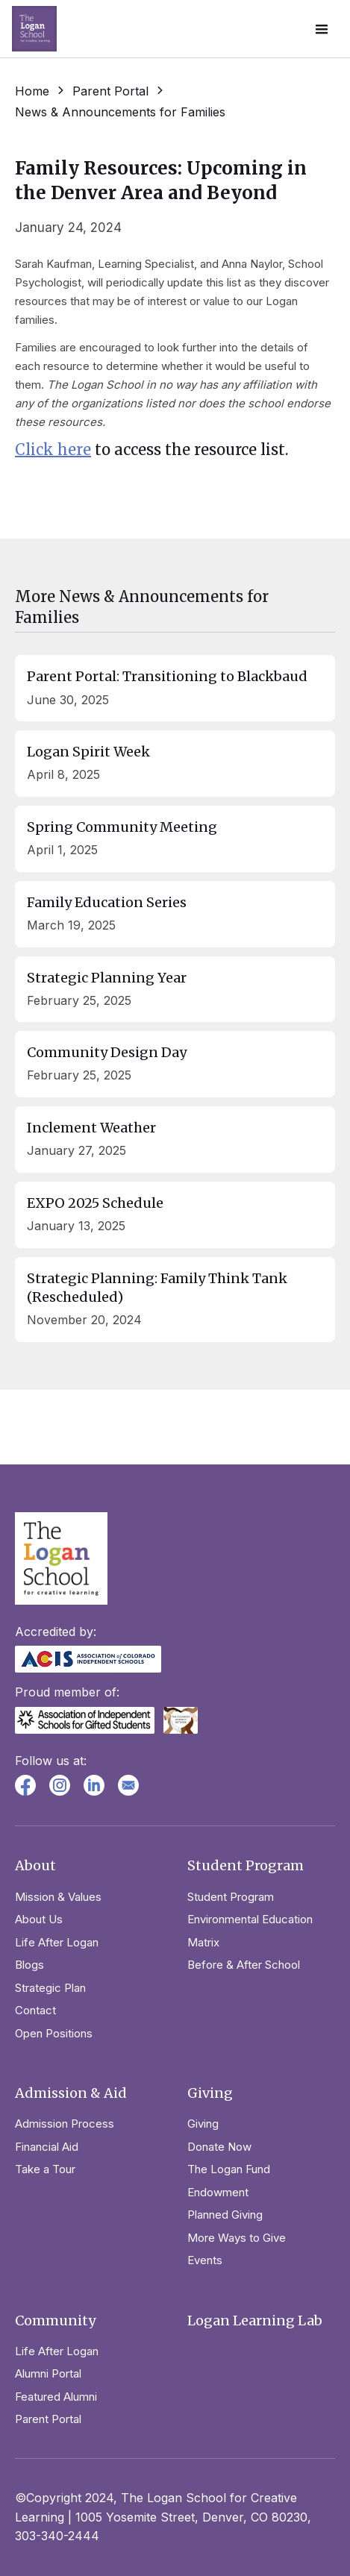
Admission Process (64, 2123)
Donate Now (219, 2147)
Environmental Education (250, 1919)
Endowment (218, 2192)
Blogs (29, 1965)
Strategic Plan (50, 1988)
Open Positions (54, 2033)
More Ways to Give (236, 2238)
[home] (34, 28)
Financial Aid (46, 2147)
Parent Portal (110, 91)
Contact (35, 2010)
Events (204, 2260)
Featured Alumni (56, 2396)
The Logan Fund (228, 2169)
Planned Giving (225, 2214)
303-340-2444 (57, 2535)
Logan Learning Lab (254, 2320)
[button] (321, 29)
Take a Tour (45, 2169)
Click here (53, 449)
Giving (203, 2123)
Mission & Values (58, 1897)
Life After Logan (57, 1942)
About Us (39, 1919)
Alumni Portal (48, 2373)
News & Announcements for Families (120, 111)
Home (32, 91)
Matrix (203, 1942)
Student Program (230, 1897)
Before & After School (243, 1965)
